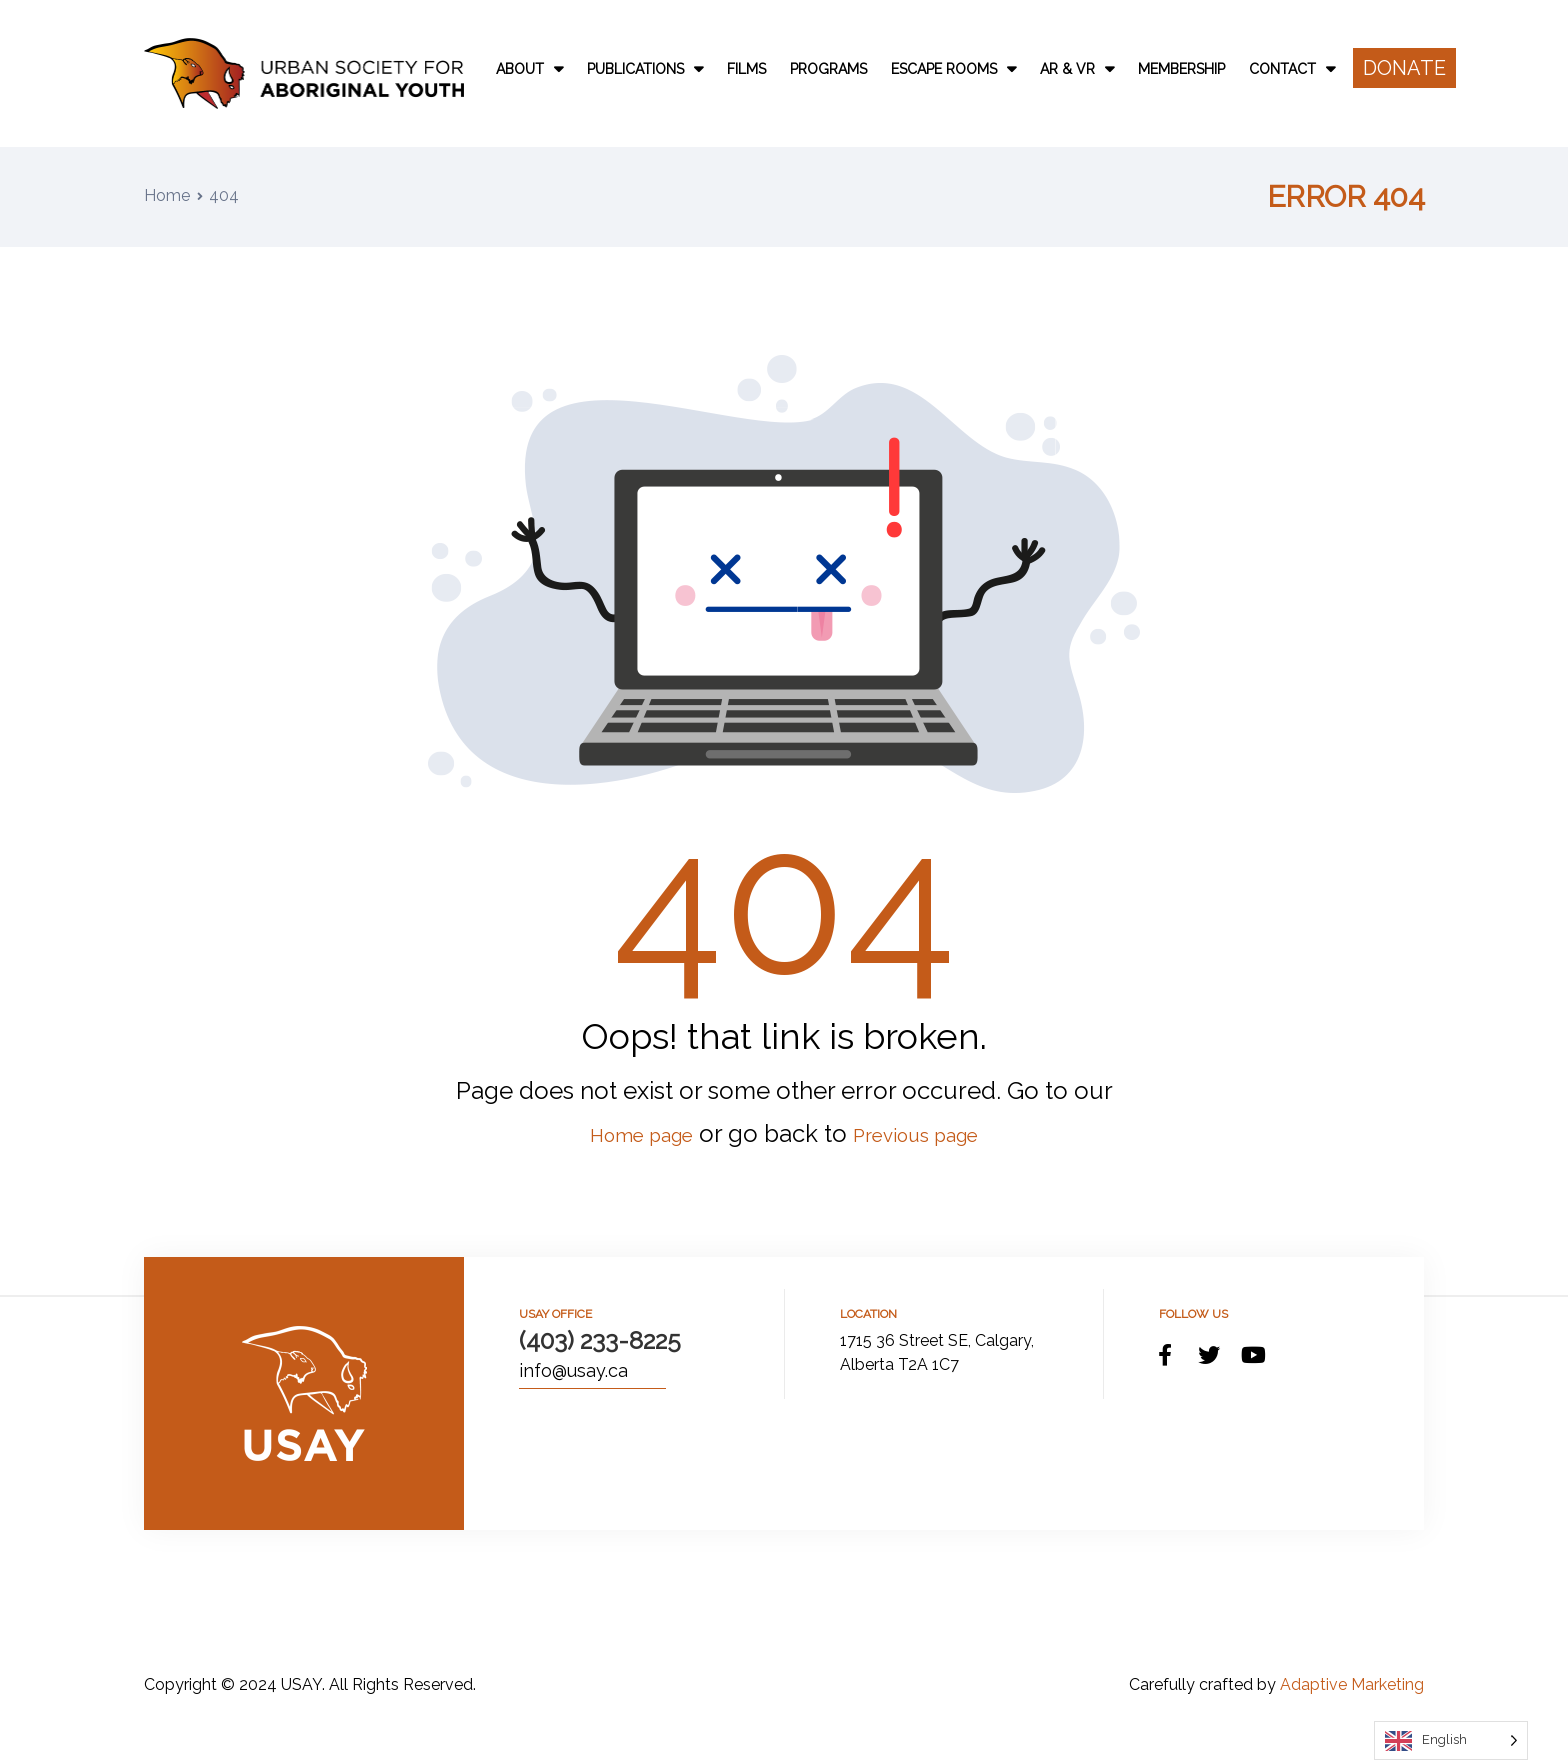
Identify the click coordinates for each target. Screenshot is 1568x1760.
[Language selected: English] (1451, 1740)
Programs (828, 69)
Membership (1181, 69)
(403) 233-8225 (600, 1340)
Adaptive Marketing (1352, 1684)
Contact (1292, 69)
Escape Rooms (953, 69)
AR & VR (1077, 69)
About (529, 69)
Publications (645, 69)
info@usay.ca (573, 1370)
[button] (1404, 68)
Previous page (930, 1133)
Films (746, 69)
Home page (624, 1133)
